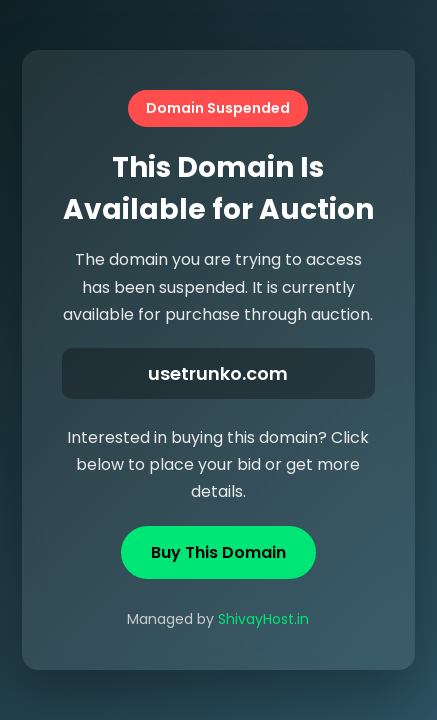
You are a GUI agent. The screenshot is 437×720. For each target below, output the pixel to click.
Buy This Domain (218, 552)
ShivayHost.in (263, 619)
